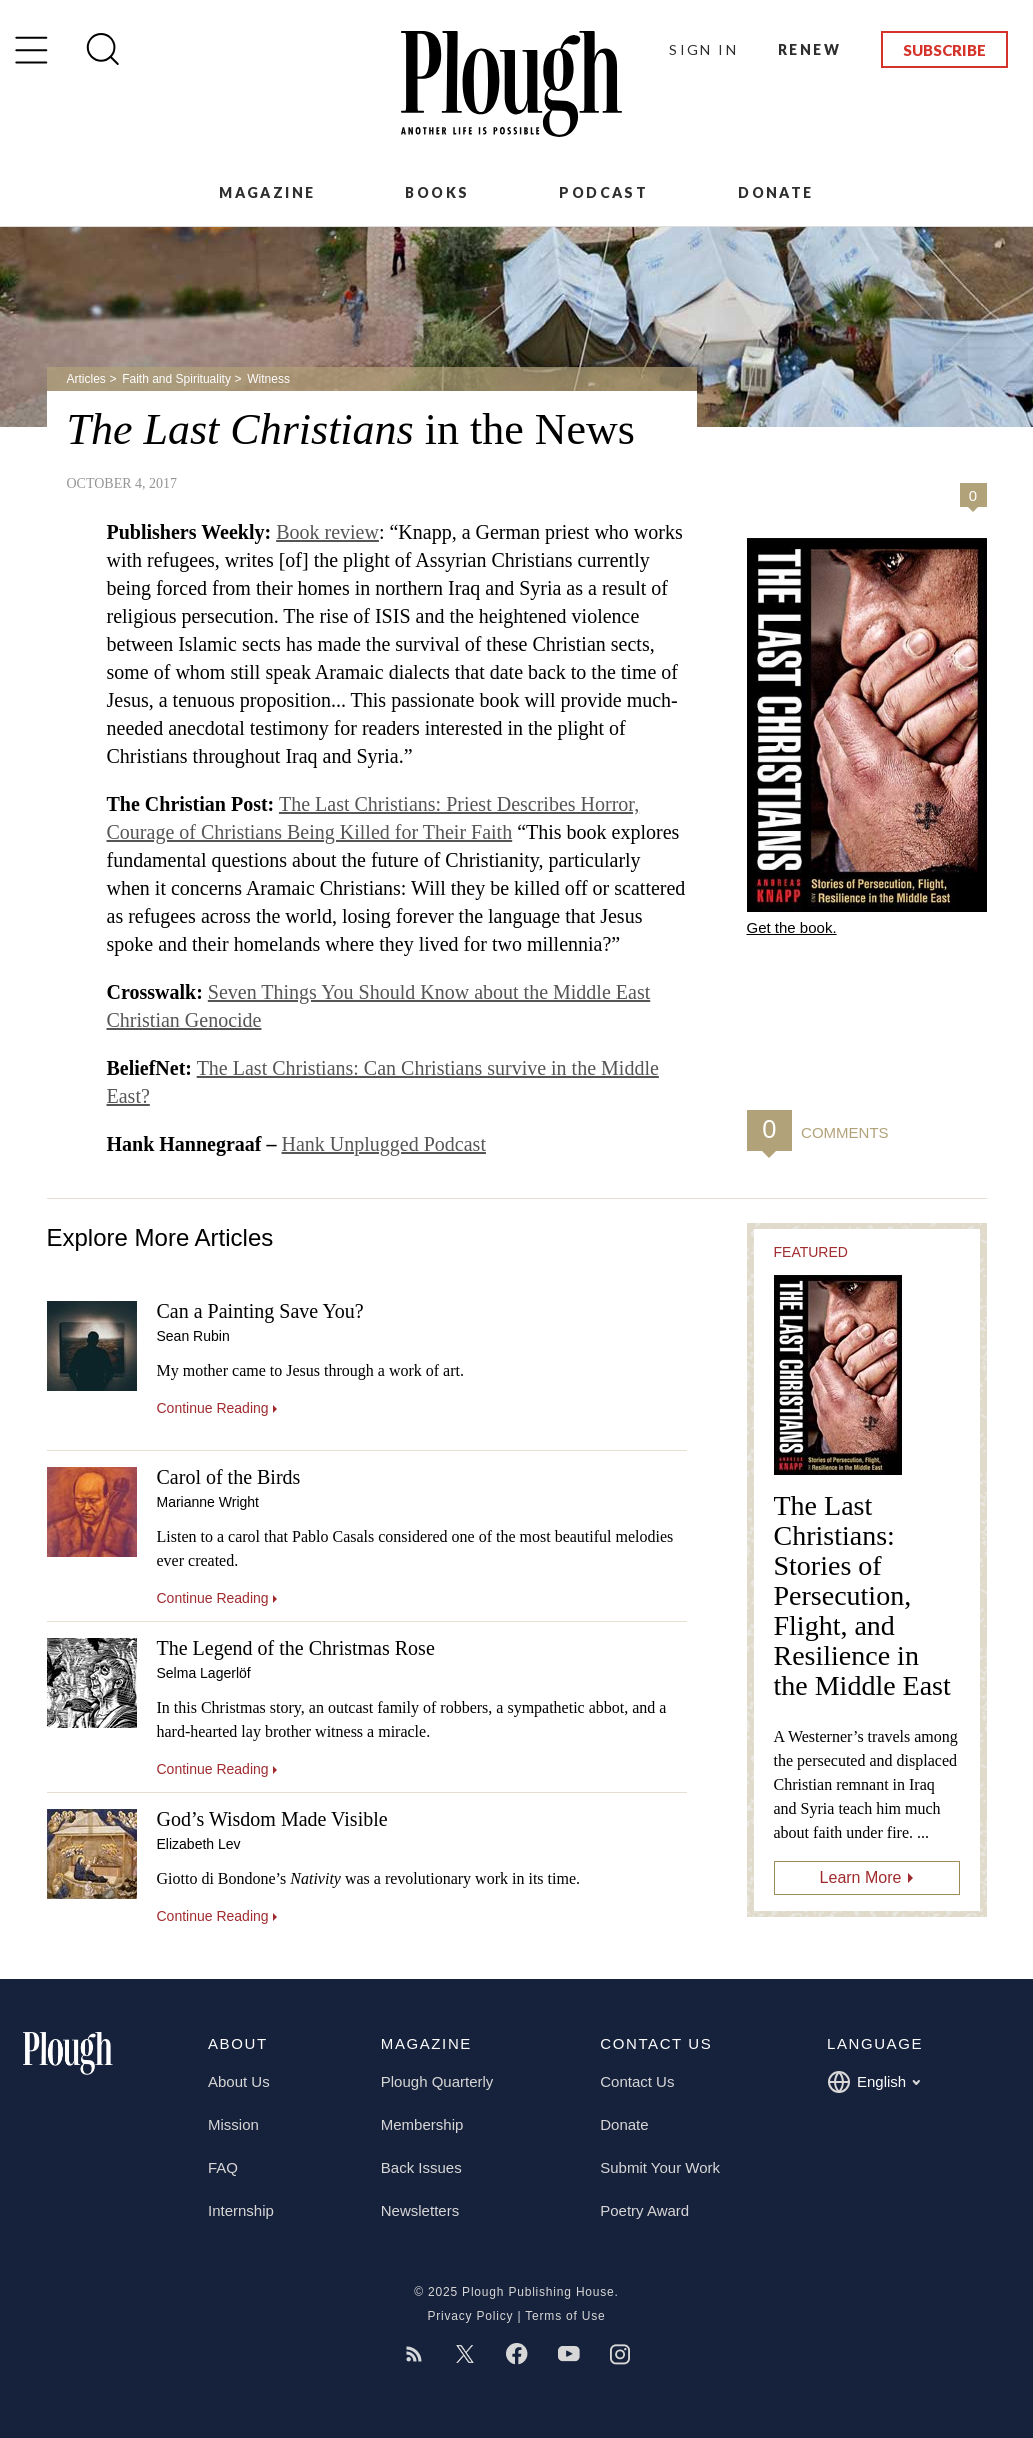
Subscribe (944, 50)
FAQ (223, 2167)
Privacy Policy (470, 2316)
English (873, 2082)
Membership (422, 2124)
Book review (327, 532)
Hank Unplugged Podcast (384, 1144)
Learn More (861, 1877)
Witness (268, 379)
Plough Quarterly (437, 2081)
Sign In (703, 49)
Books (437, 192)
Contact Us (637, 2081)
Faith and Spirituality (176, 379)
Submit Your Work (660, 2167)
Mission (233, 2124)
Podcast (603, 192)
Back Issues (421, 2167)
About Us (239, 2081)
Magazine (267, 192)
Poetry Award (644, 2210)
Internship (241, 2210)
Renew (809, 49)
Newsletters (420, 2210)
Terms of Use (565, 2316)
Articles (86, 379)
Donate (775, 192)
